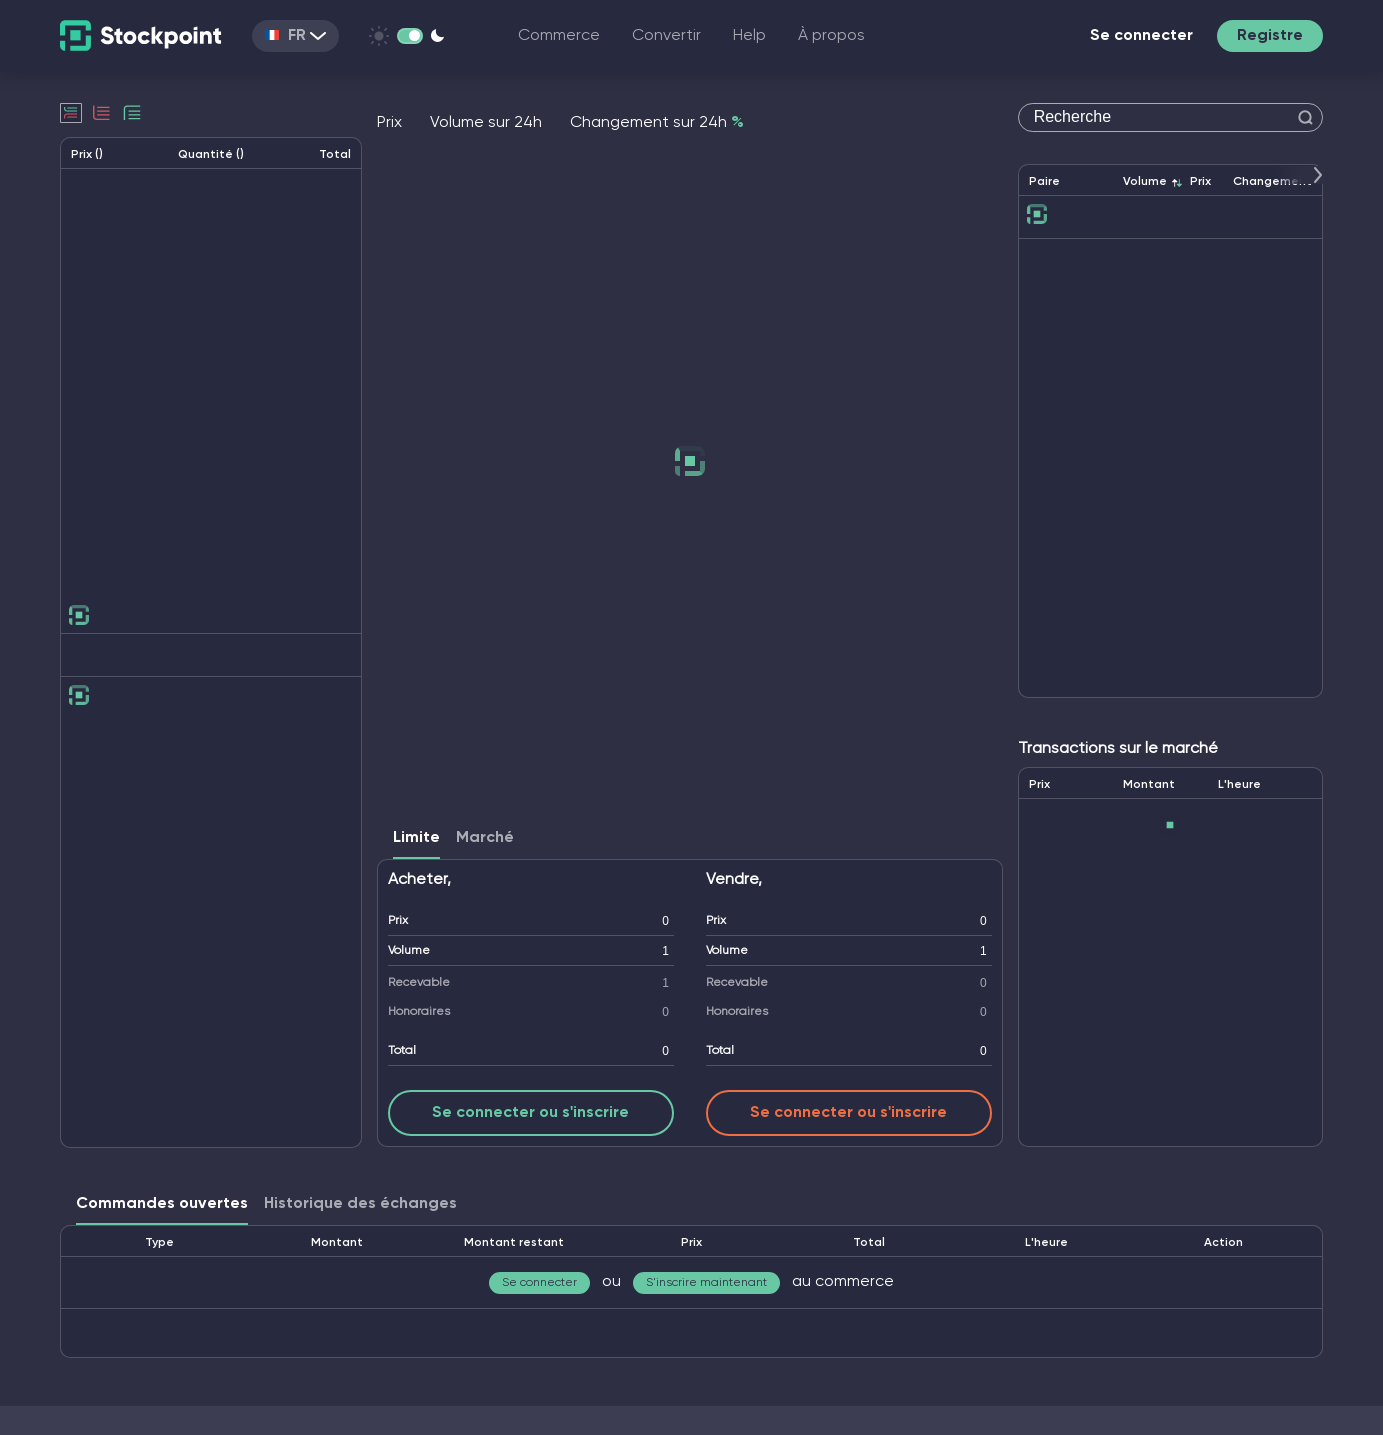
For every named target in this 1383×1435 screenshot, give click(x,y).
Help (749, 36)
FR (295, 36)
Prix (398, 921)
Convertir (666, 36)
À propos (831, 36)
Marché (485, 838)
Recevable (419, 983)
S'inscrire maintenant (706, 1283)
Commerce (559, 36)
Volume (409, 951)
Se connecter (1141, 36)
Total (402, 1051)
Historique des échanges (360, 1204)
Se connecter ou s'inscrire (530, 1113)
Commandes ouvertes (162, 1204)
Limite (416, 838)
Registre (1270, 36)
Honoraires (419, 1012)
